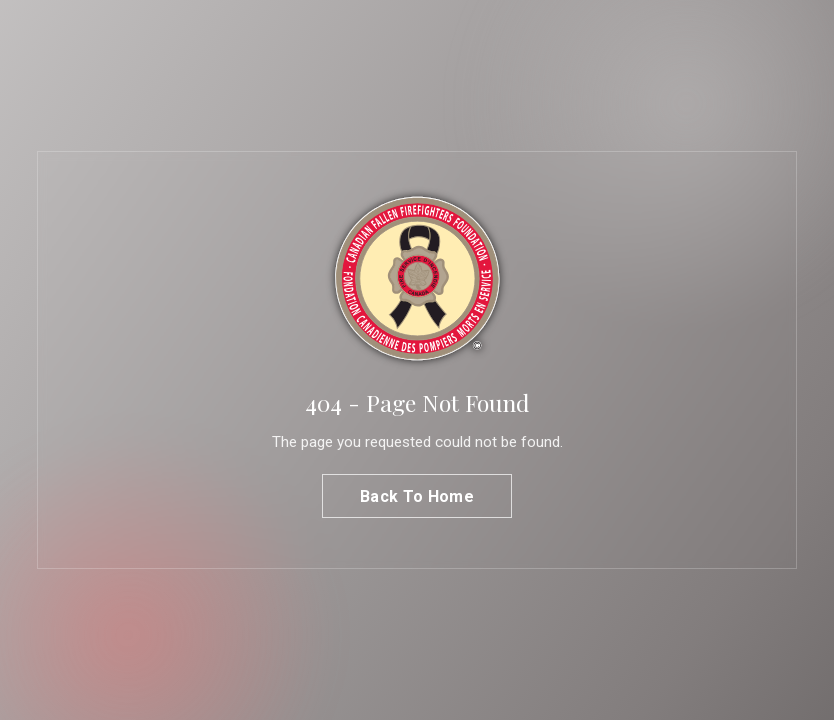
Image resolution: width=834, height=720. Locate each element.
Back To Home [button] (417, 496)
